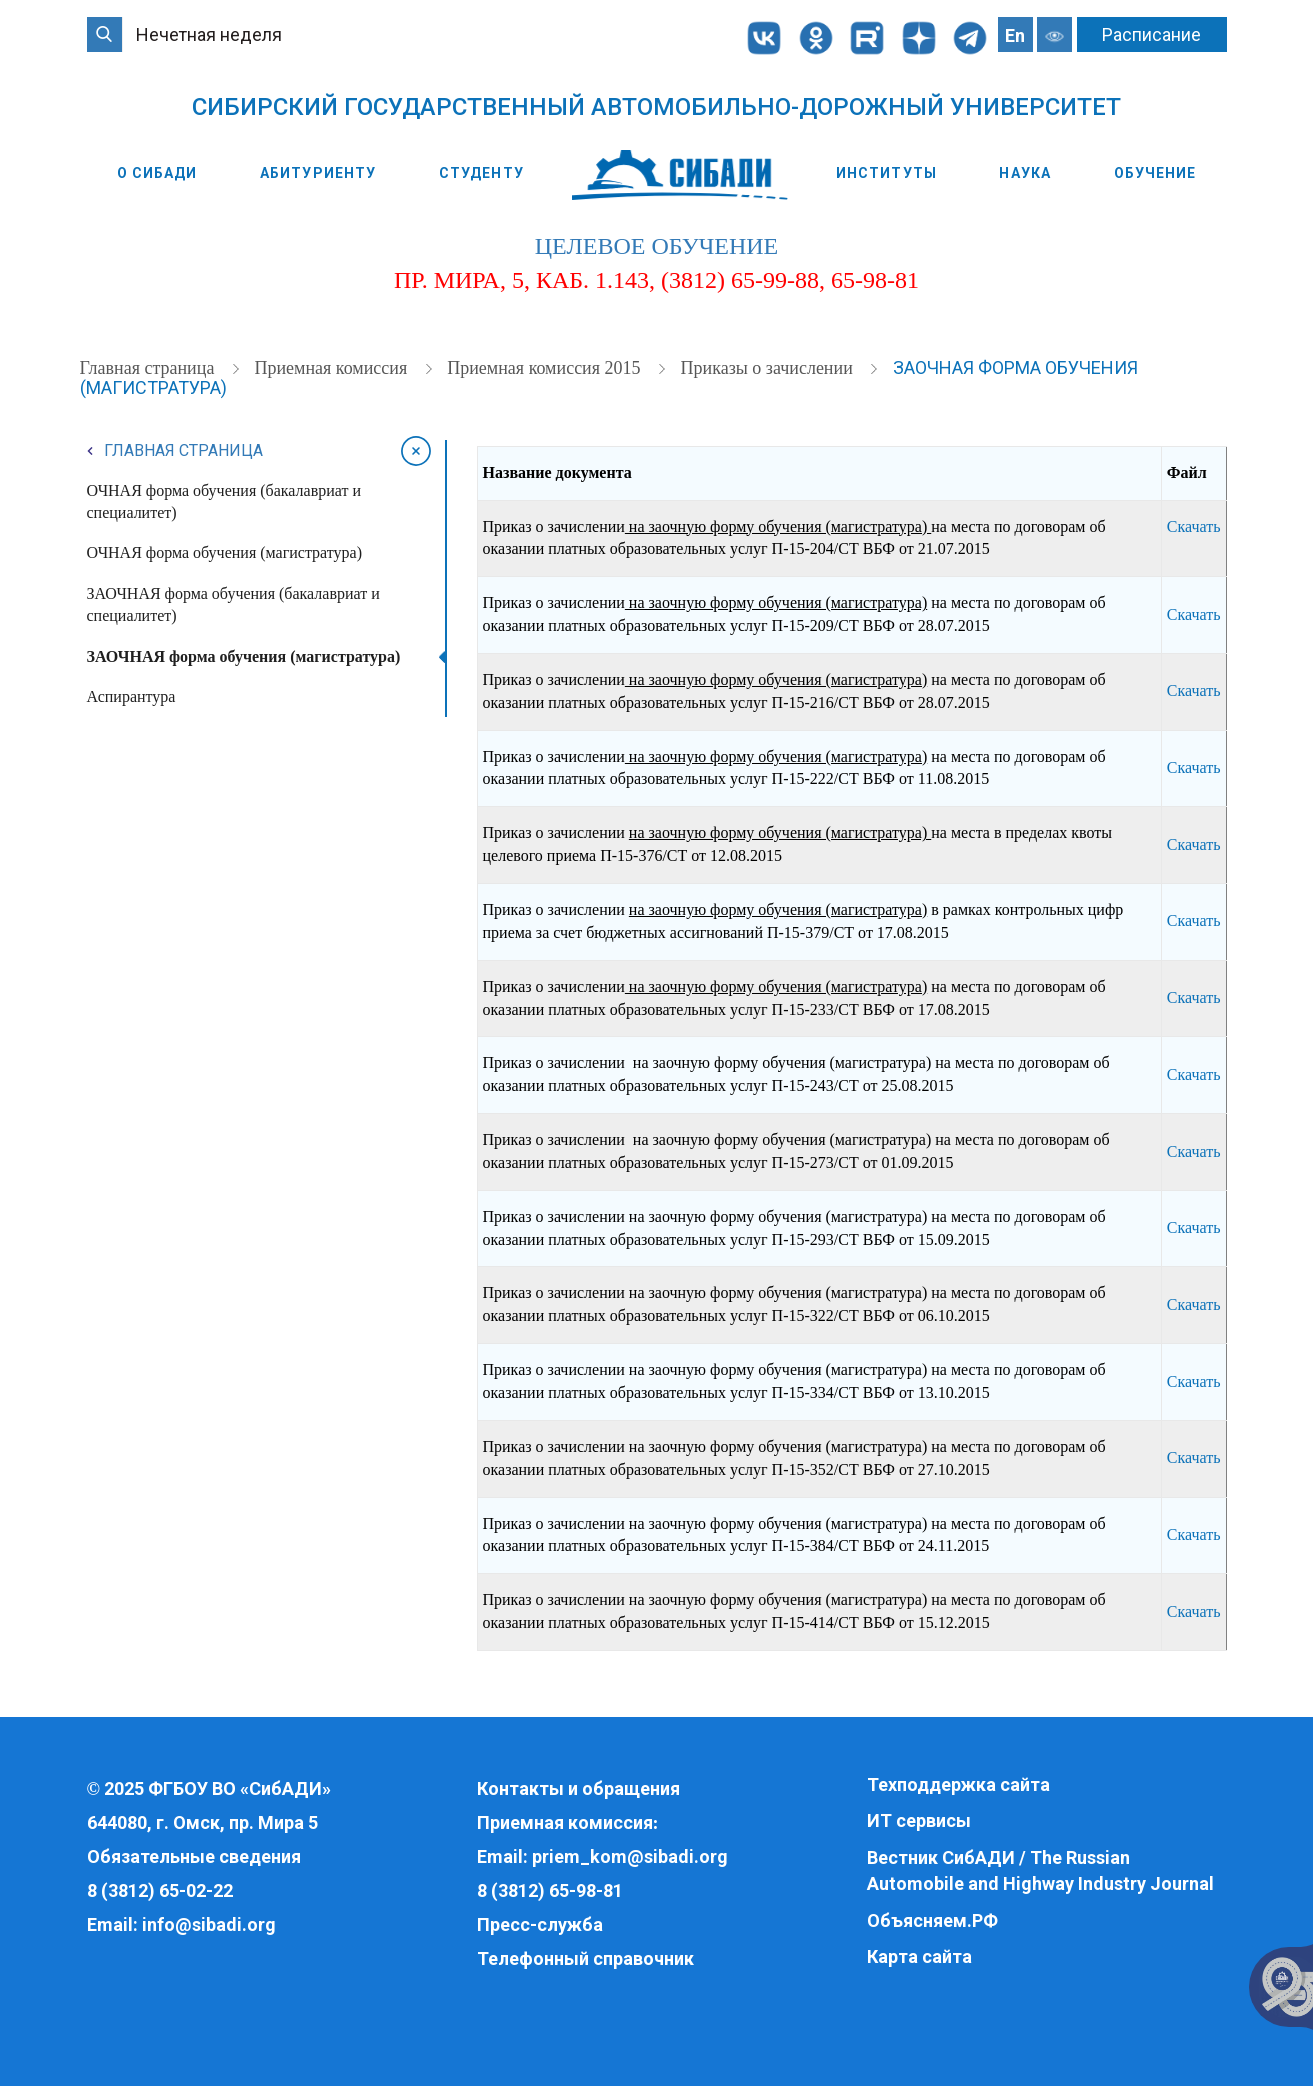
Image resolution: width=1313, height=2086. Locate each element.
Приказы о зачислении (769, 368)
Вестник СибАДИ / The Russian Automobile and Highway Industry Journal (1040, 1870)
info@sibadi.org (209, 1924)
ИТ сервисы (919, 1820)
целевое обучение (656, 246)
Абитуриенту (318, 173)
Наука (1025, 173)
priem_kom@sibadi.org (630, 1856)
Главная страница (149, 368)
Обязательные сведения (194, 1856)
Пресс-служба (540, 1924)
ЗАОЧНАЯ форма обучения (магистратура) (244, 656)
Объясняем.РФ (932, 1920)
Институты (886, 173)
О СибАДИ (157, 173)
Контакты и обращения (578, 1788)
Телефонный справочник (585, 1958)
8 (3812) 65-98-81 (550, 1890)
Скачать (1194, 526)
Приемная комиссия (332, 368)
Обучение (1155, 173)
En (1015, 35)
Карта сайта (919, 1956)
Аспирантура (131, 696)
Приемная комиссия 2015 (546, 368)
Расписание (1151, 34)
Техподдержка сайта (958, 1784)
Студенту (481, 173)
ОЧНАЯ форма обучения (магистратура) (225, 552)
